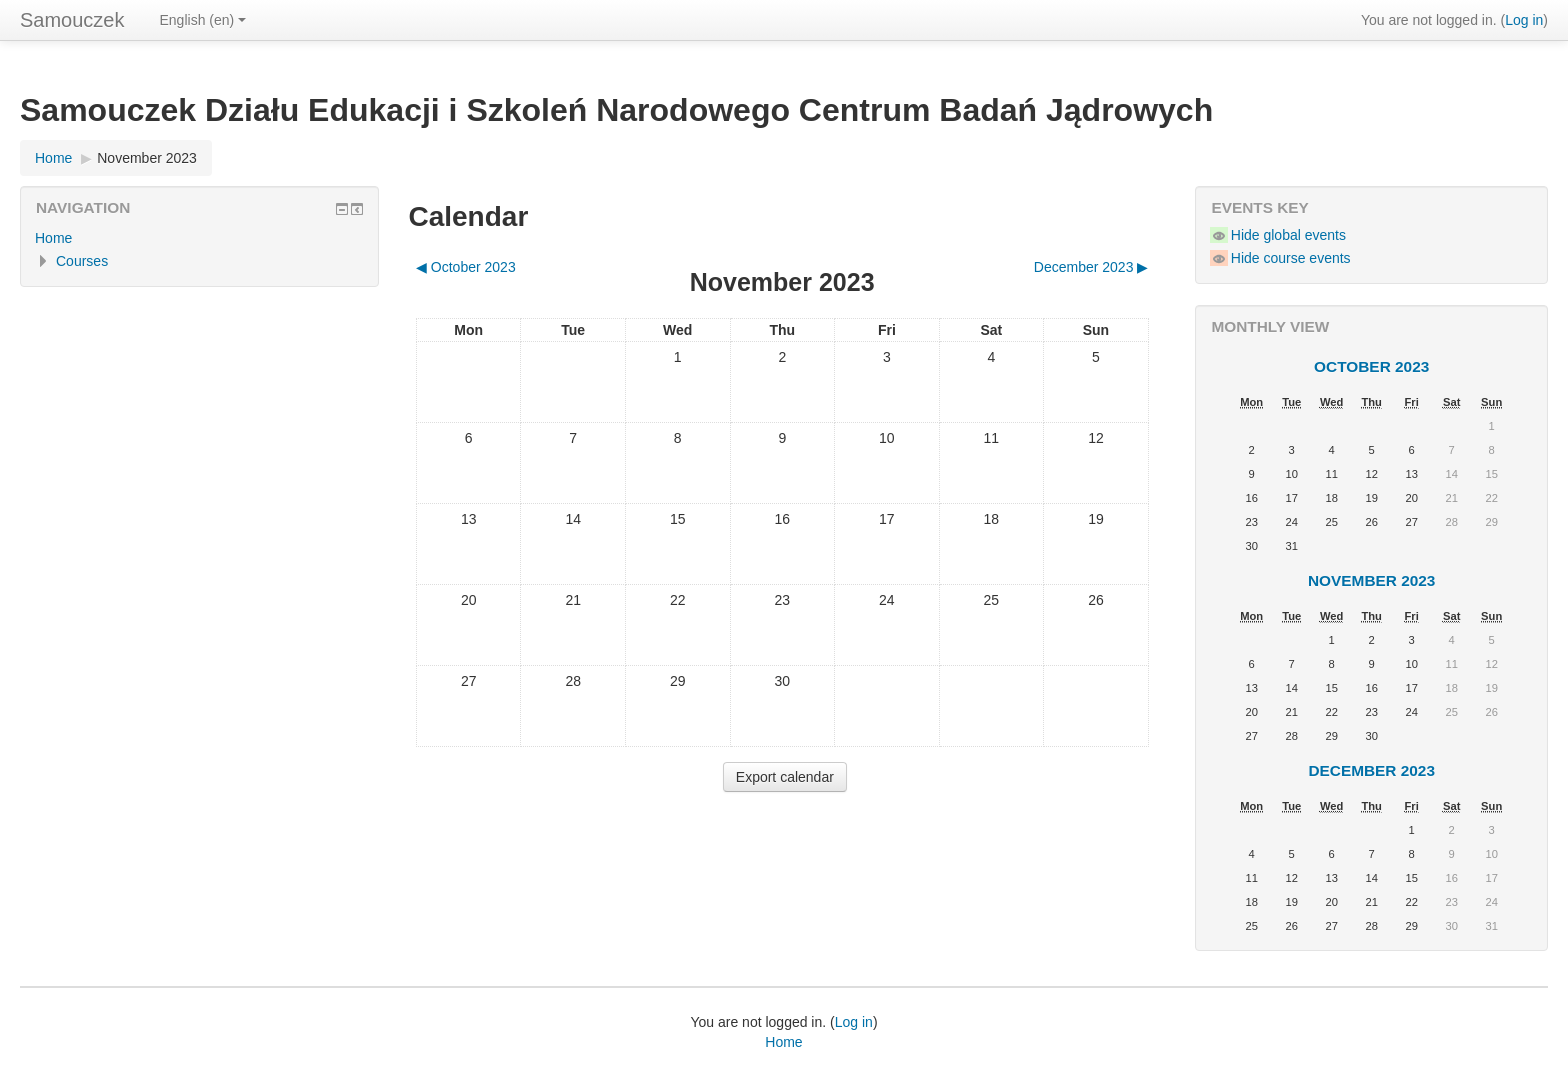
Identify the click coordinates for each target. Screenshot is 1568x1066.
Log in (1524, 20)
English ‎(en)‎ (203, 20)
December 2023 (1371, 770)
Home (53, 158)
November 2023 (147, 158)
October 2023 (1371, 366)
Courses (82, 261)
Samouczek (72, 20)
